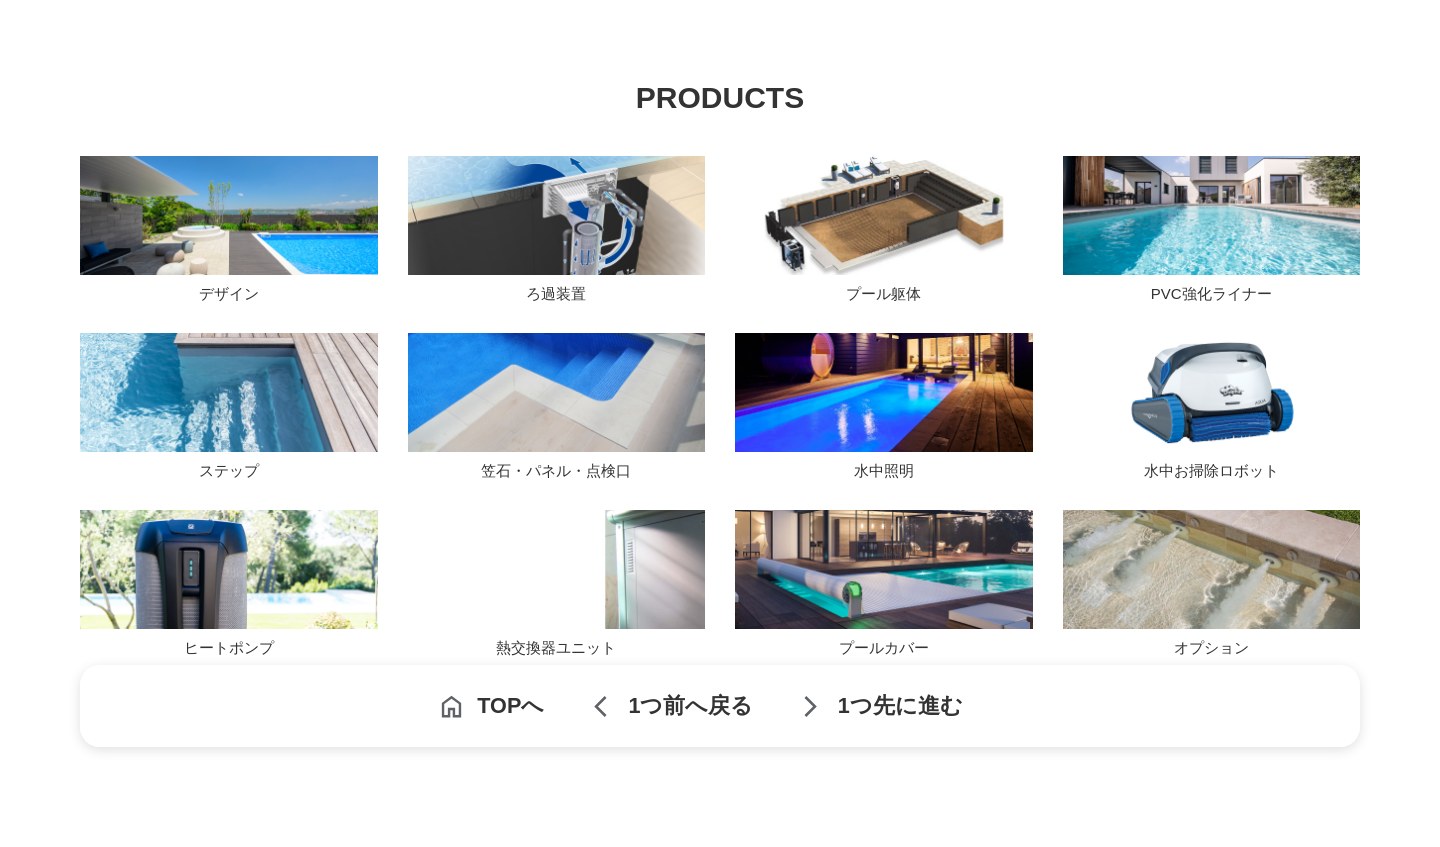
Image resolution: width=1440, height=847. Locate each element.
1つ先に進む (900, 705)
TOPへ (510, 705)
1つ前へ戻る (690, 705)
